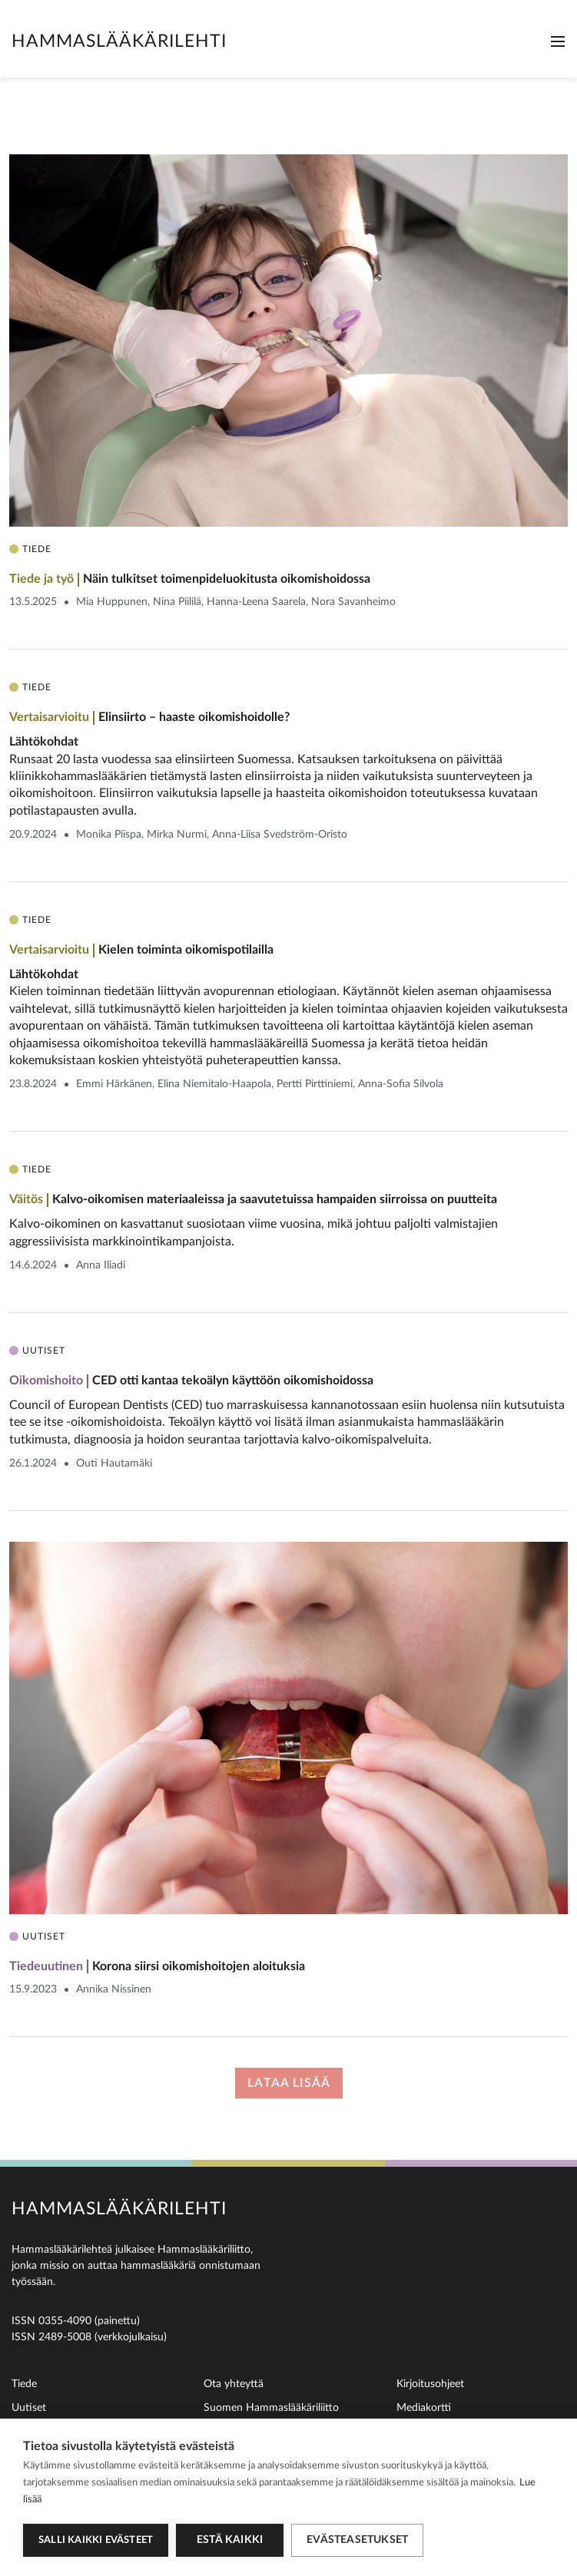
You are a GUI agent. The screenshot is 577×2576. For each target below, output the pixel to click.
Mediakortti (423, 2407)
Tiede (24, 2384)
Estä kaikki (230, 2540)
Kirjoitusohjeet (430, 2384)
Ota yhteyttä (234, 2384)
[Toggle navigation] (557, 41)
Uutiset (29, 2407)
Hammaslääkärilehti (119, 41)
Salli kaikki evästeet (95, 2540)
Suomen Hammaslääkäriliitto (271, 2407)
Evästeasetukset (357, 2540)
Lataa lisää (288, 2083)
